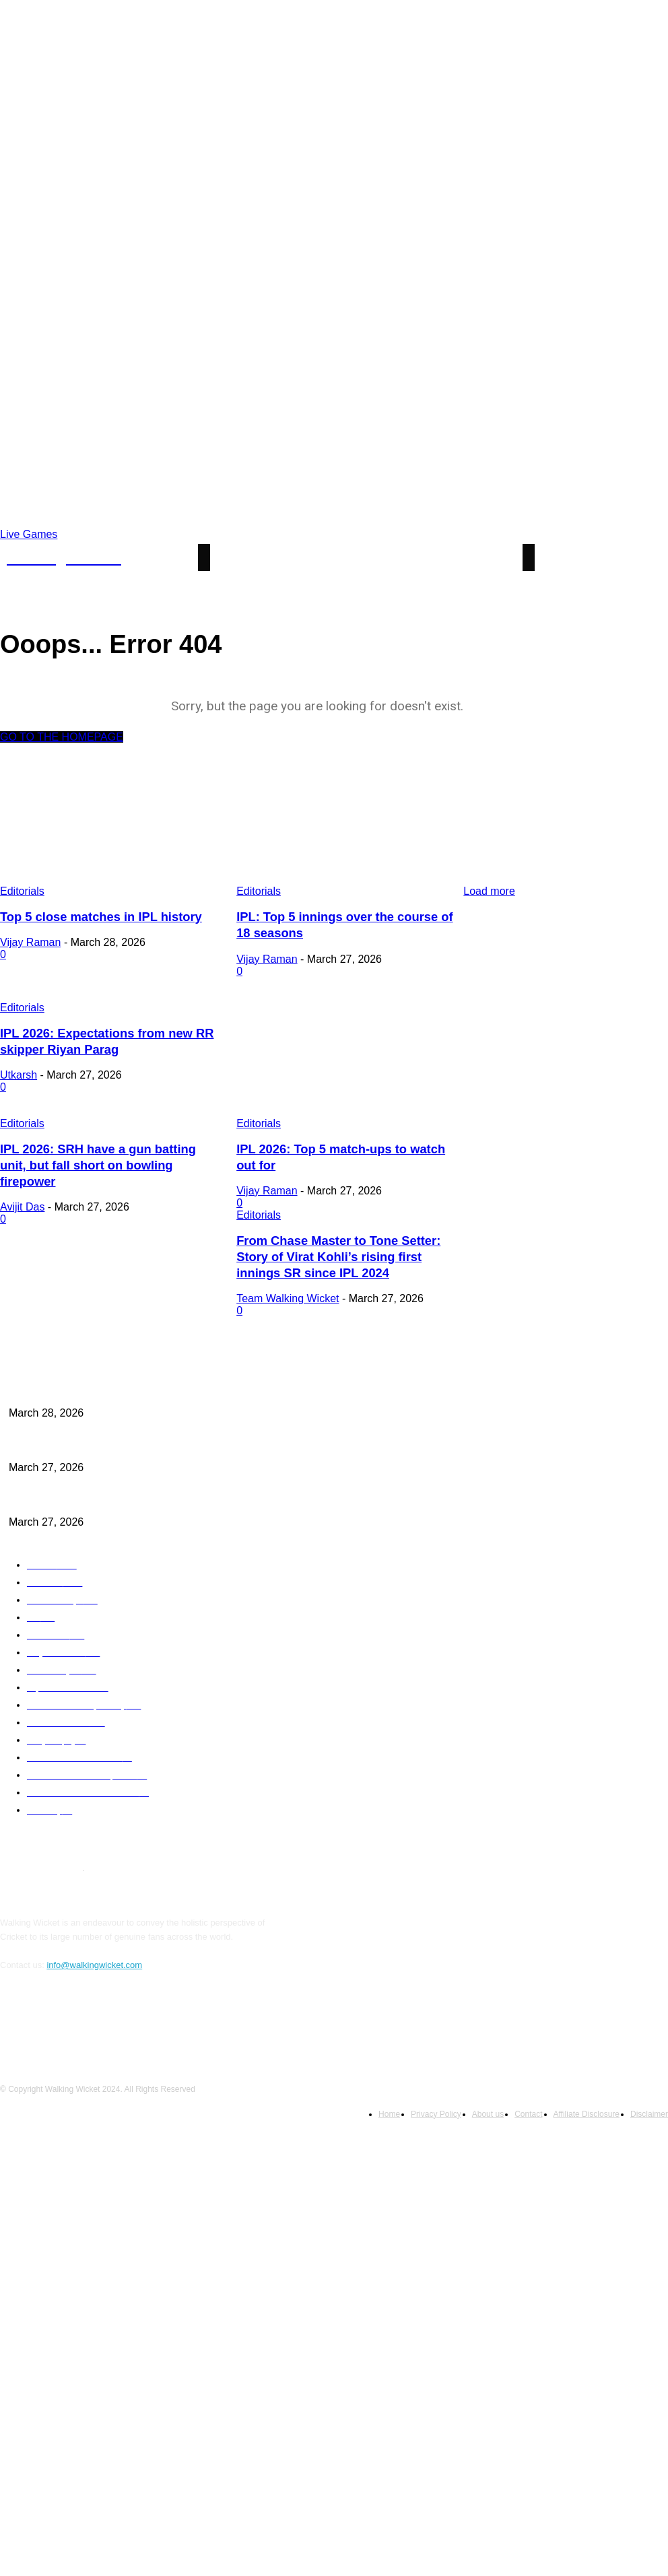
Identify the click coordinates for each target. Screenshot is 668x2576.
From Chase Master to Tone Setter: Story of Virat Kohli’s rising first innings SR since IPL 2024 (107, 1246)
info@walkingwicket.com (94, 1948)
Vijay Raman (30, 941)
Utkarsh (18, 1069)
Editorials (22, 1005)
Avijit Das (22, 1182)
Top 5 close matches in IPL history (93, 916)
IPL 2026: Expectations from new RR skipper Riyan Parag (112, 1486)
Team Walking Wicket (51, 1286)
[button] (648, 558)
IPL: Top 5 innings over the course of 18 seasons (96, 1432)
